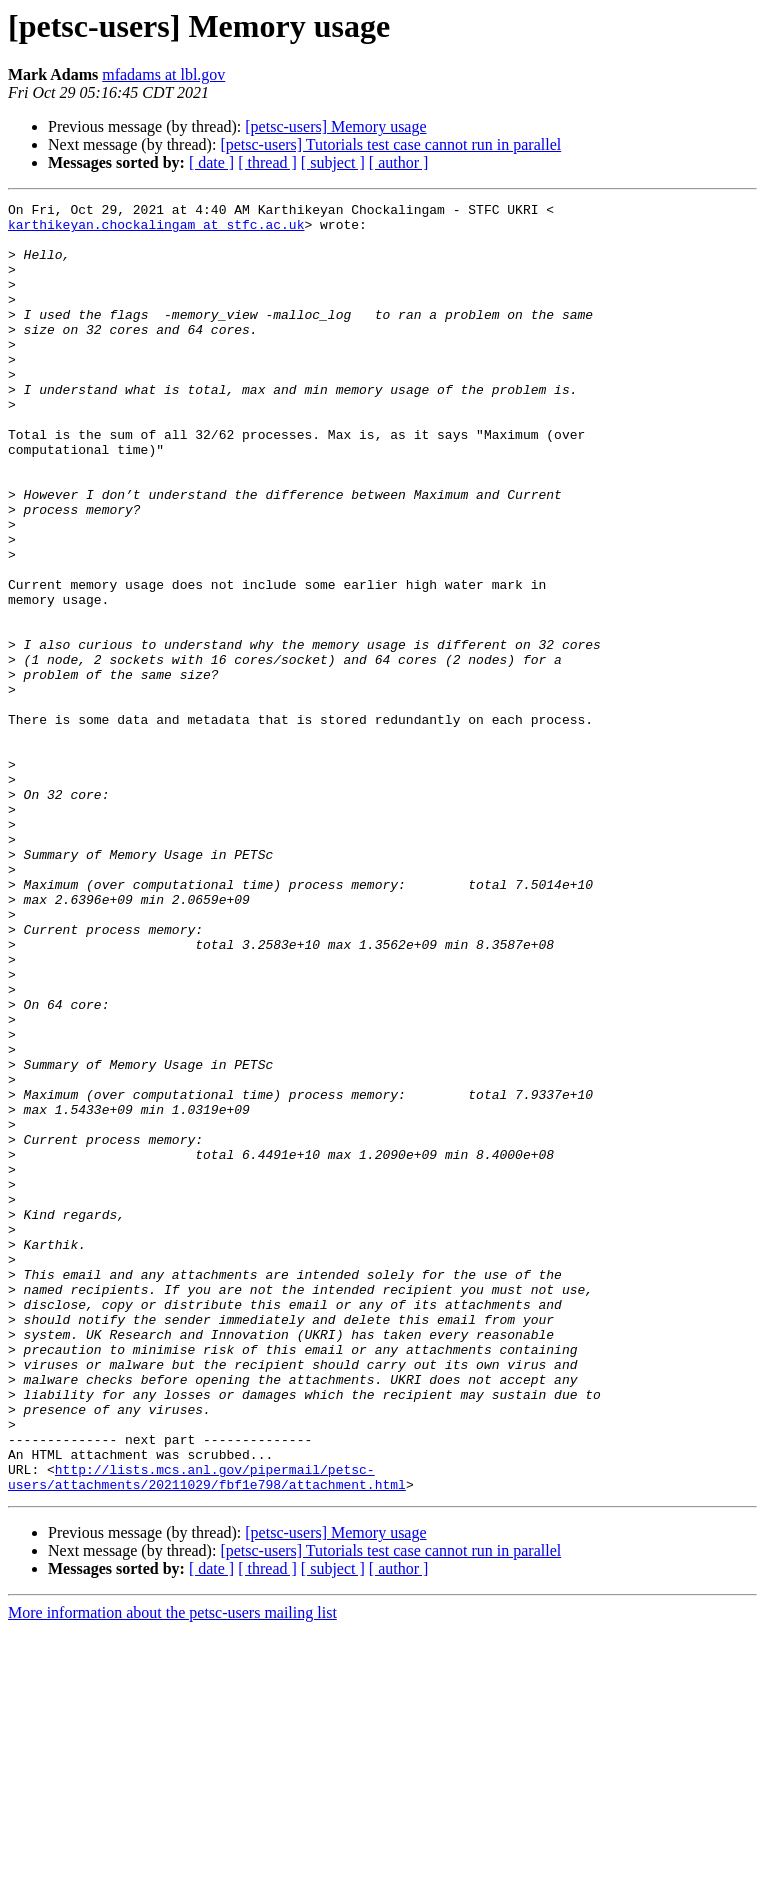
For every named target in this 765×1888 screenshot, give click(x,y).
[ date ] (211, 162)
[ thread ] (267, 162)
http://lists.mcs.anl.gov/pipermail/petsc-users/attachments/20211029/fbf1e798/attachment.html (207, 1733)
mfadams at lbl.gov (163, 74)
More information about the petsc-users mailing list (172, 1870)
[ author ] (399, 162)
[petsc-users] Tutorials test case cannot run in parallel (390, 144)
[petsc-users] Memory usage (335, 126)
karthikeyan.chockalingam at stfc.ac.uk (156, 230)
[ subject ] (333, 162)
